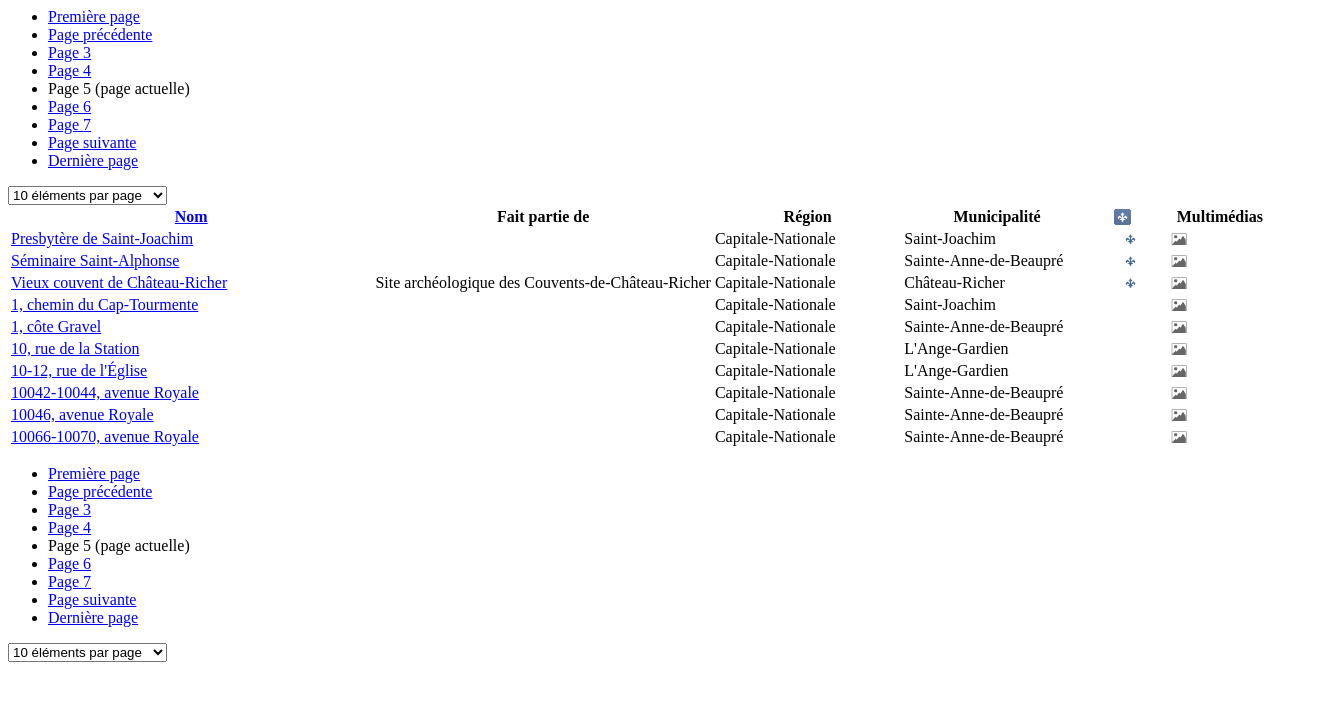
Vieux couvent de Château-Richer (119, 282)
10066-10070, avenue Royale (105, 436)
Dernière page (93, 160)
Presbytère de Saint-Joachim (102, 238)
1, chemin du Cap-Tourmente (104, 304)
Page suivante (92, 142)
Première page (94, 16)
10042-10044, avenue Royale (105, 392)
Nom (191, 216)
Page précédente (100, 34)
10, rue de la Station (75, 348)
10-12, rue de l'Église (79, 370)
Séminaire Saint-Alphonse (95, 260)
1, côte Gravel (56, 326)
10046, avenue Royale (82, 414)
